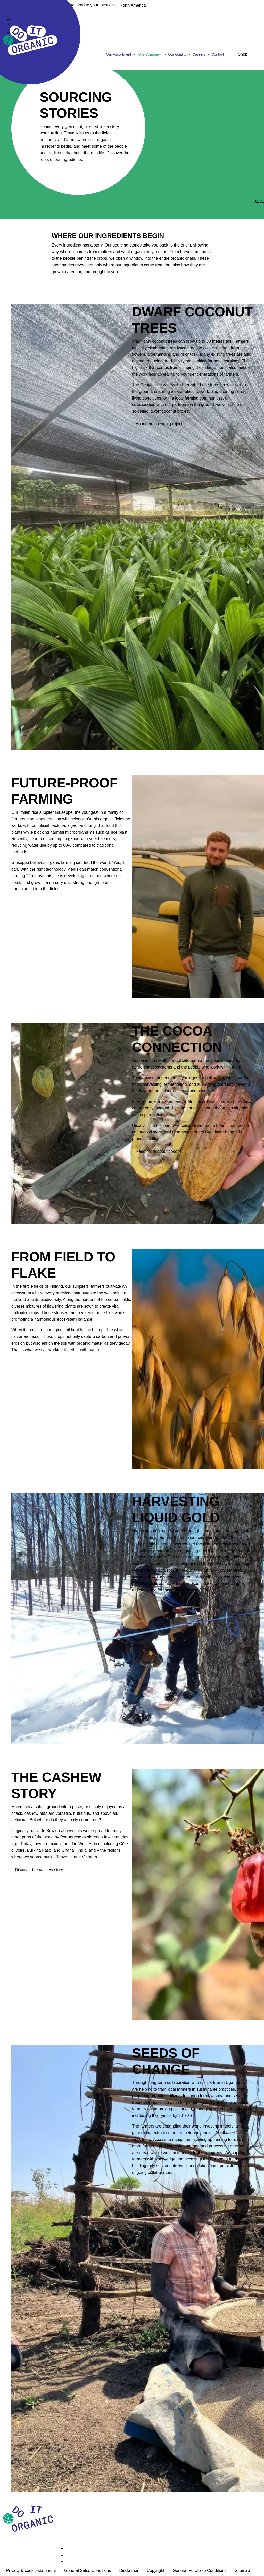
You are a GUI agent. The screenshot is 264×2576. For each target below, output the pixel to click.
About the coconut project (159, 424)
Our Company (149, 54)
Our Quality (177, 54)
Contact (217, 54)
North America (133, 5)
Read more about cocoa (158, 1151)
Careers (199, 54)
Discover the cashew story (39, 1870)
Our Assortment (118, 54)
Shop (243, 54)
